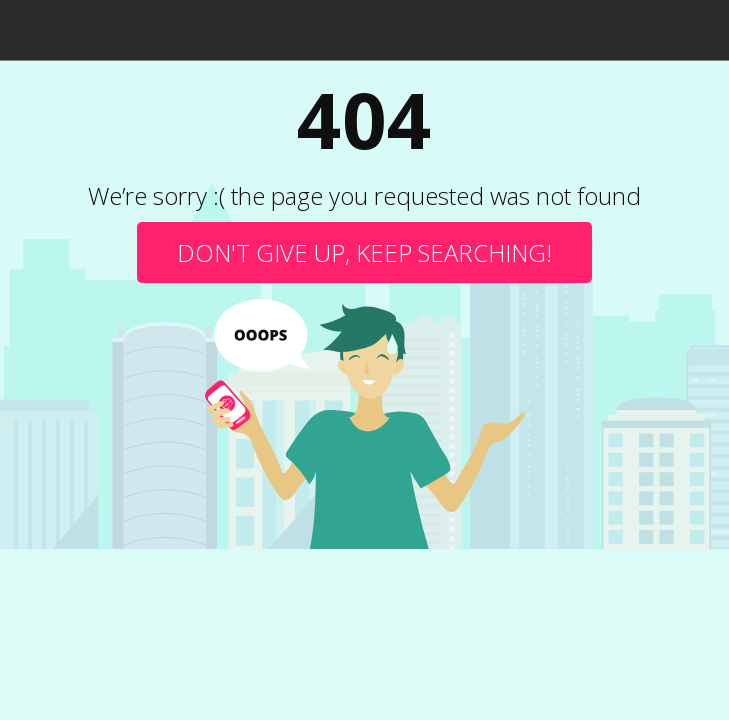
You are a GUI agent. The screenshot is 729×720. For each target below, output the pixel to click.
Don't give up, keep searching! (364, 252)
